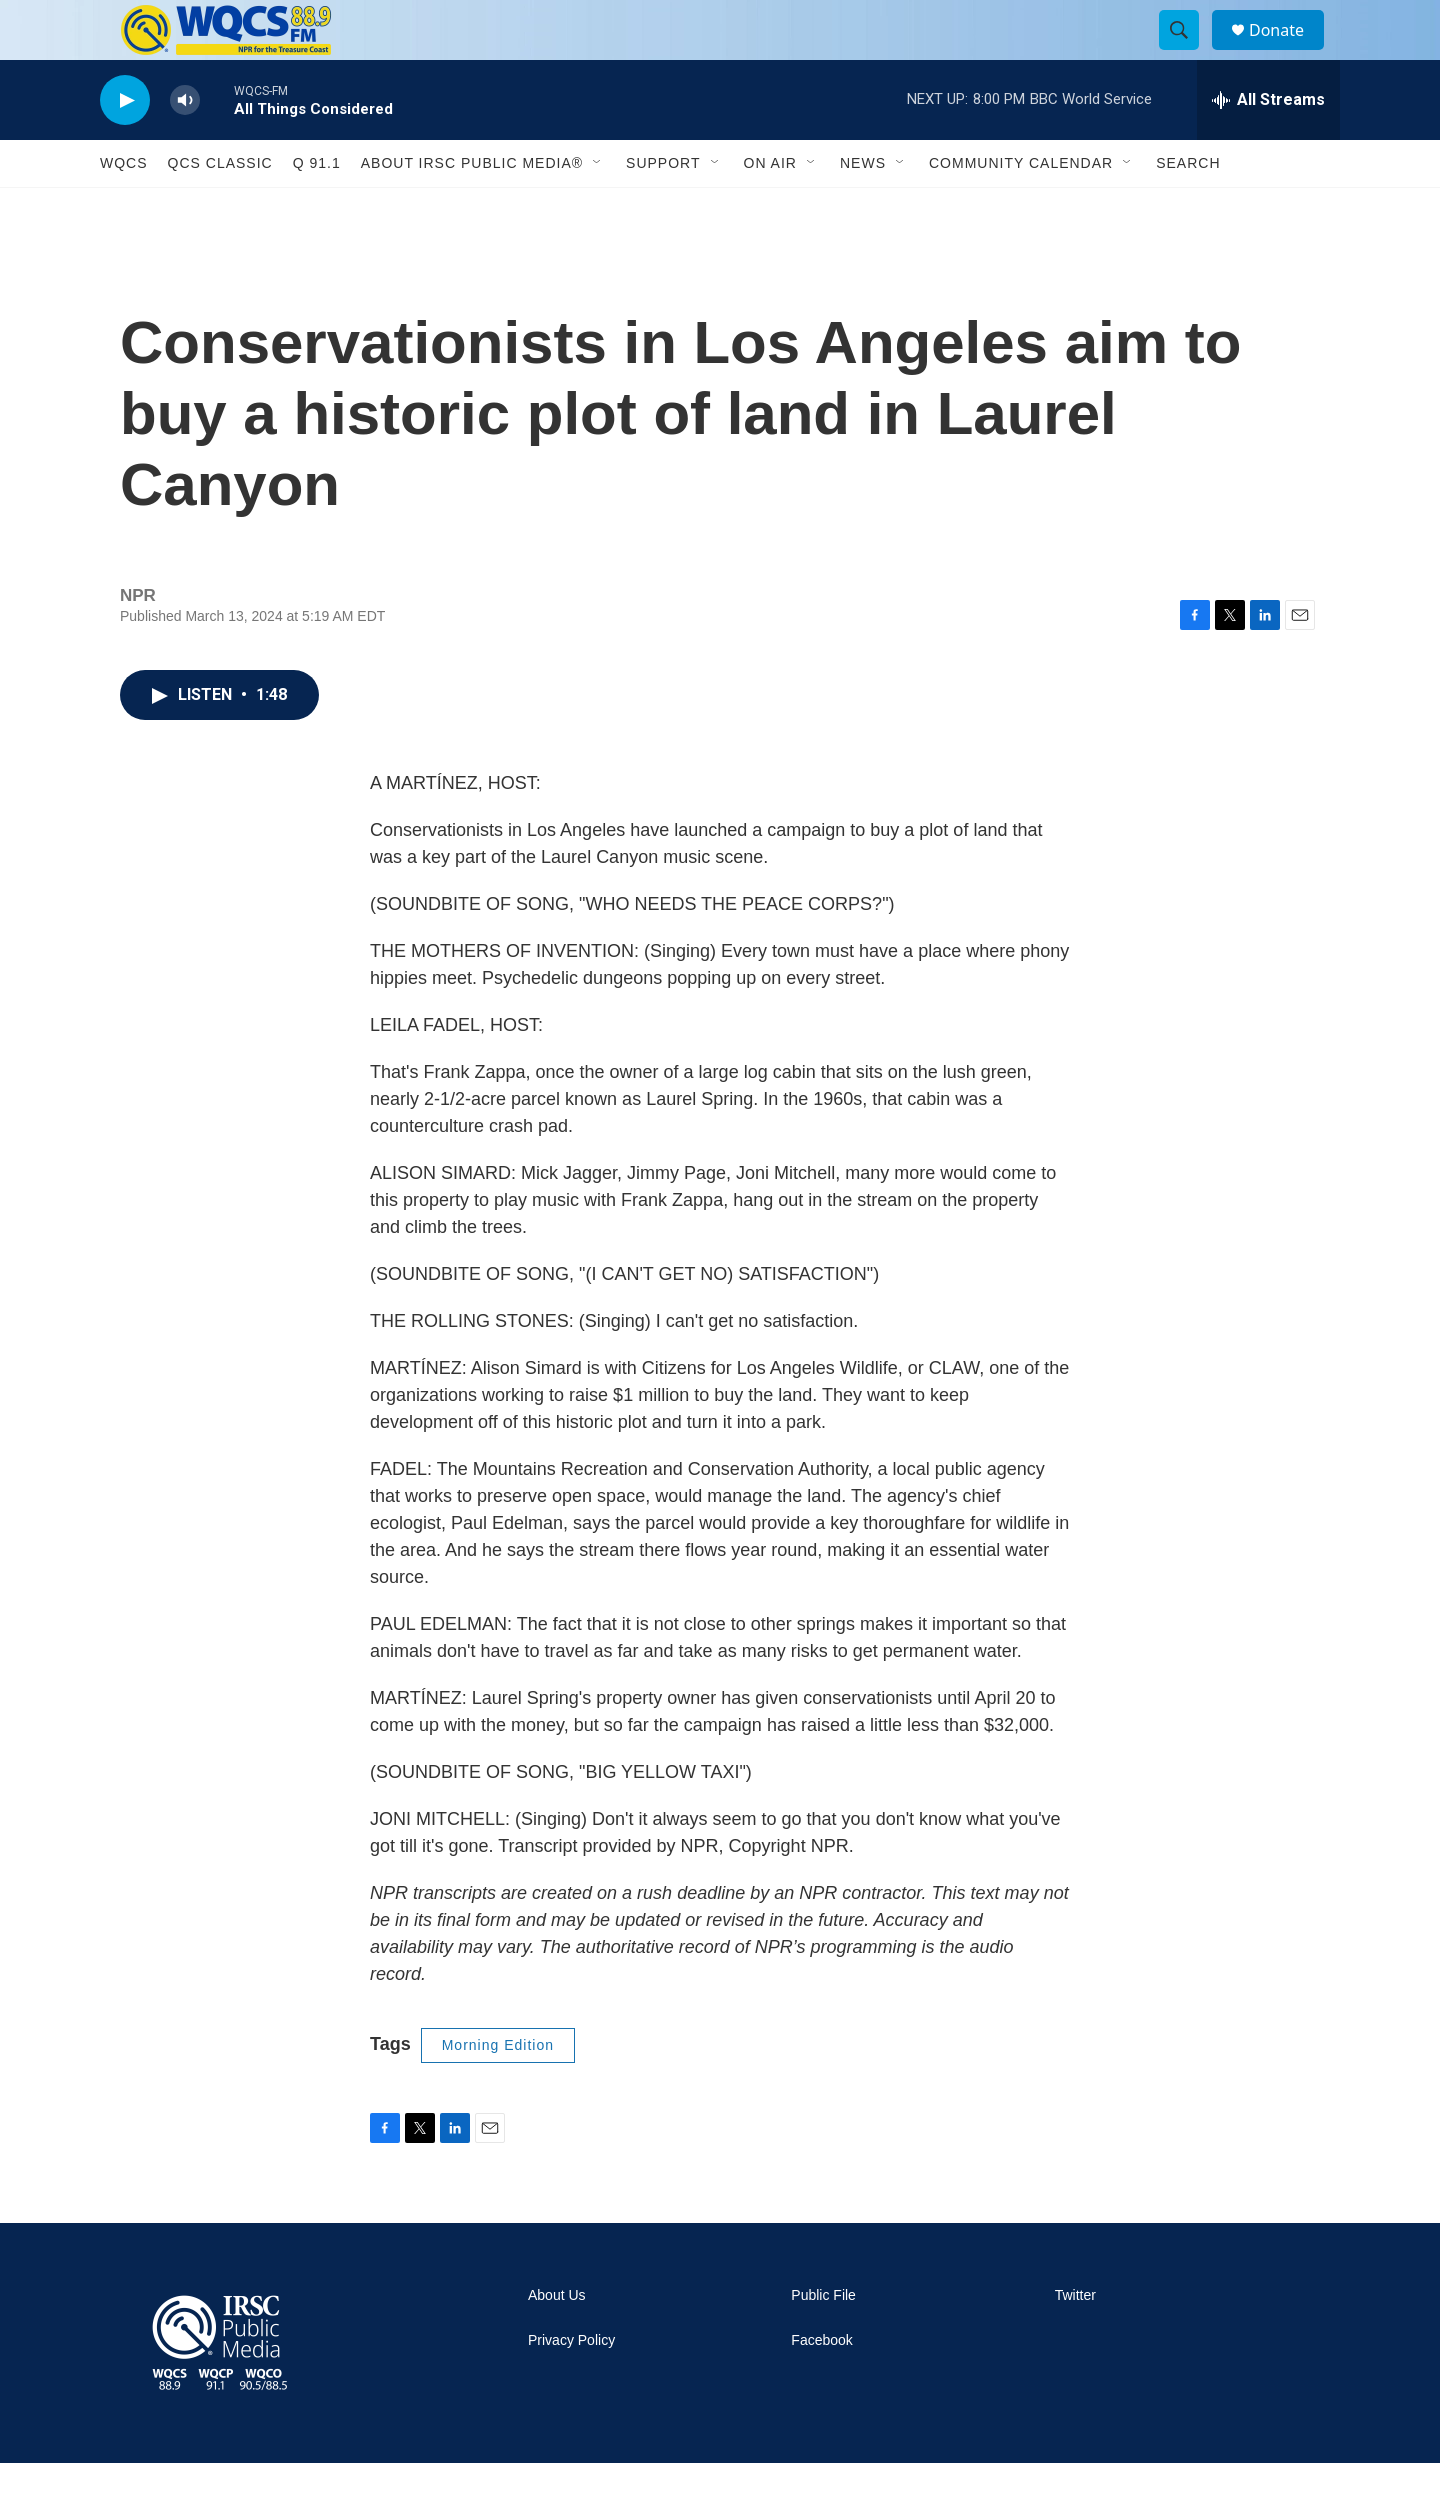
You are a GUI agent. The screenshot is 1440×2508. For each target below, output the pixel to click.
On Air (770, 208)
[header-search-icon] (1188, 53)
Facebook (821, 2385)
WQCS (124, 208)
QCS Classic (220, 208)
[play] (125, 145)
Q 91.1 (317, 208)
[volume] (185, 145)
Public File (823, 2340)
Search (1188, 208)
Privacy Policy (571, 2385)
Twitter (1075, 2340)
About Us (557, 2340)
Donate (1289, 52)
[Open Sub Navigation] (598, 208)
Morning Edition (498, 2090)
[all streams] (1268, 145)
